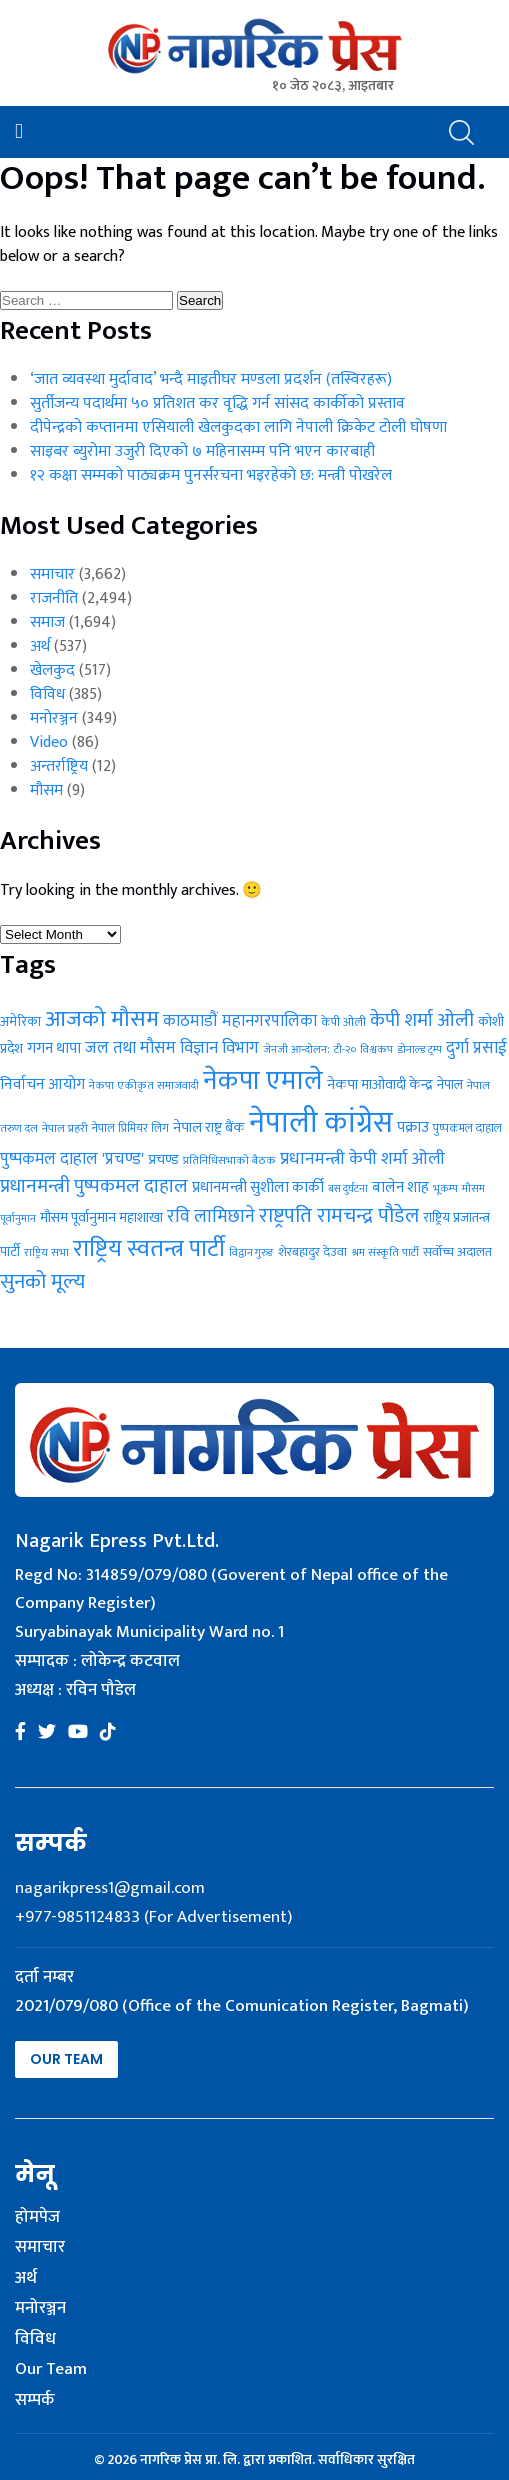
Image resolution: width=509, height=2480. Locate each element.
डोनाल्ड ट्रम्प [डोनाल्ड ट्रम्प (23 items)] (419, 1049)
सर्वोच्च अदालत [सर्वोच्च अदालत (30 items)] (457, 1252)
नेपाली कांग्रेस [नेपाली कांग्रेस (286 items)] (321, 1123)
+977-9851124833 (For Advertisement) (153, 1917)
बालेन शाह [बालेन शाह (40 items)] (400, 1187)
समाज (47, 622)
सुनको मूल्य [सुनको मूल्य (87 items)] (42, 1282)
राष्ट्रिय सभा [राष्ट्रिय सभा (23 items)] (46, 1252)
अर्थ (40, 646)
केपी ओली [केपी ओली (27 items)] (343, 1022)
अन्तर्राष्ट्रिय (59, 766)
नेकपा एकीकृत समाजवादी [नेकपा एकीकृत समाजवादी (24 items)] (144, 1085)
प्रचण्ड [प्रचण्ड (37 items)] (163, 1159)
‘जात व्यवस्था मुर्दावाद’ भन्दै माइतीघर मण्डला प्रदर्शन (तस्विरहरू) (211, 379)
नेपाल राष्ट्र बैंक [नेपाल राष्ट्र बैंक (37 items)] (209, 1127)
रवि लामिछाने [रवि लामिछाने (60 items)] (211, 1216)
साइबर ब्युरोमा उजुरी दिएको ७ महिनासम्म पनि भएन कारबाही (202, 451)
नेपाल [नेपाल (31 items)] (450, 1085)
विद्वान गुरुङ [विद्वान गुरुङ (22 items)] (251, 1253)
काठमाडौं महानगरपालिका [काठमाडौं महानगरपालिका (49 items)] (240, 1021)
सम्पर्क (35, 2401)
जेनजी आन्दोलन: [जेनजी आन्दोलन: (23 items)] (296, 1049)
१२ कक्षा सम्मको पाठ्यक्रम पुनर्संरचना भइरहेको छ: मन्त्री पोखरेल (211, 475)
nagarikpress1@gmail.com (110, 1888)
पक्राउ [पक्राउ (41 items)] (413, 1127)
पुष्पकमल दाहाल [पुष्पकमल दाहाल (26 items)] (467, 1128)
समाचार (52, 574)
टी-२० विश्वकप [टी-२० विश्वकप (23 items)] (363, 1049)
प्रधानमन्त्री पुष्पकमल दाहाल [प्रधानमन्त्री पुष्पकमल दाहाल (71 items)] (94, 1186)
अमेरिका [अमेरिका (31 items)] (20, 1022)
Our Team (66, 2059)
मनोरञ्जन (54, 718)
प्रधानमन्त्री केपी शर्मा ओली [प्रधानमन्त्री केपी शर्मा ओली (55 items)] (362, 1158)
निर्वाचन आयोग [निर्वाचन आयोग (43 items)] (42, 1084)
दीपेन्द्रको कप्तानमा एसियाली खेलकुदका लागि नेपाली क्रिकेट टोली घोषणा (238, 427)
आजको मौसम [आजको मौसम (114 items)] (102, 1019)
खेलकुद (52, 670)
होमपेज (37, 2218)
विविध (47, 694)
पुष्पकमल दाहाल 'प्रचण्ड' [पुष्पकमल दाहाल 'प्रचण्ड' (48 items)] (72, 1159)
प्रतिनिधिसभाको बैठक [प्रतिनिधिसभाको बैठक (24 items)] (229, 1160)
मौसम (46, 790)
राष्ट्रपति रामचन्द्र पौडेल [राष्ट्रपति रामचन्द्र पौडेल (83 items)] (339, 1216)
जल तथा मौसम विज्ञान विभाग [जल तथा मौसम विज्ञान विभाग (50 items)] (172, 1048)
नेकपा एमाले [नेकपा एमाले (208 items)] (263, 1080)
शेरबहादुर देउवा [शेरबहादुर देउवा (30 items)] (312, 1252)
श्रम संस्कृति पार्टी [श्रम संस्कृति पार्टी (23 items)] (385, 1252)
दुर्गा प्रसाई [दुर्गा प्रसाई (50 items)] (476, 1048)
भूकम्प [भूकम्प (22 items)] (445, 1189)
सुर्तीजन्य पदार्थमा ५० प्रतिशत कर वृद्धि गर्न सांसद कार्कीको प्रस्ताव (217, 403)
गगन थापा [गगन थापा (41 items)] (54, 1048)
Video (49, 742)
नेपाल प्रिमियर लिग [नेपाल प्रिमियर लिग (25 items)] (130, 1128)
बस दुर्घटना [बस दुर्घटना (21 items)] (348, 1189)
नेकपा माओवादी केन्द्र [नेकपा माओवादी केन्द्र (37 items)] (380, 1084)
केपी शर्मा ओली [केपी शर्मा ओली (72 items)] (422, 1020)
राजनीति (54, 598)
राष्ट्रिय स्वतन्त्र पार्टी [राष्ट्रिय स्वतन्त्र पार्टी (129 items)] (149, 1249)
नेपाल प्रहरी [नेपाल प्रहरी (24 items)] (65, 1128)
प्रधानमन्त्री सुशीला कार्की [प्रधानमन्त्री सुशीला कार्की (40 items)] (258, 1187)
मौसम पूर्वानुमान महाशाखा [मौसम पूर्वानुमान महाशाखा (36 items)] (101, 1218)
